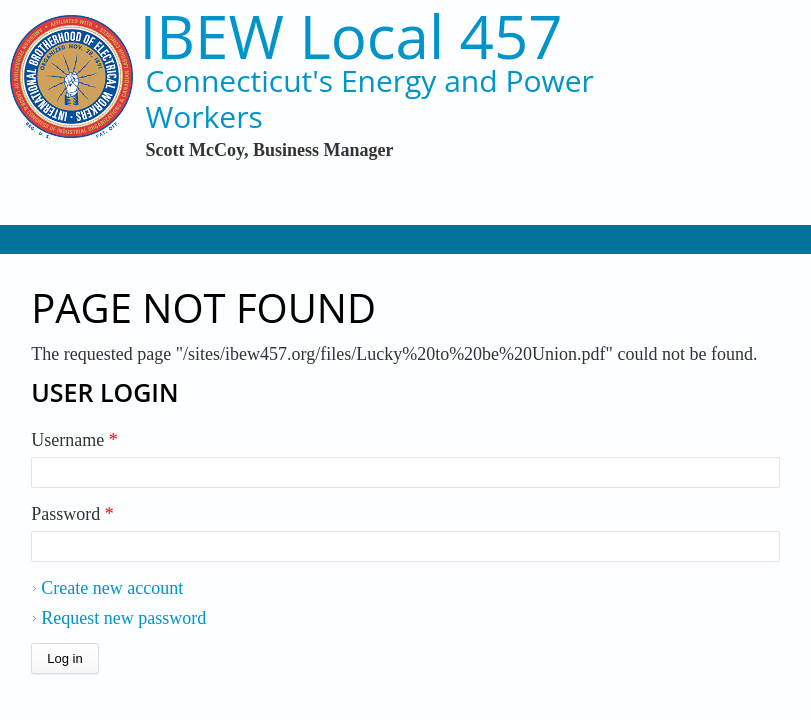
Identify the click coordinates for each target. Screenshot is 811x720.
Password (72, 514)
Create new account (112, 588)
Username (74, 440)
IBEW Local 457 (351, 36)
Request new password (123, 618)
